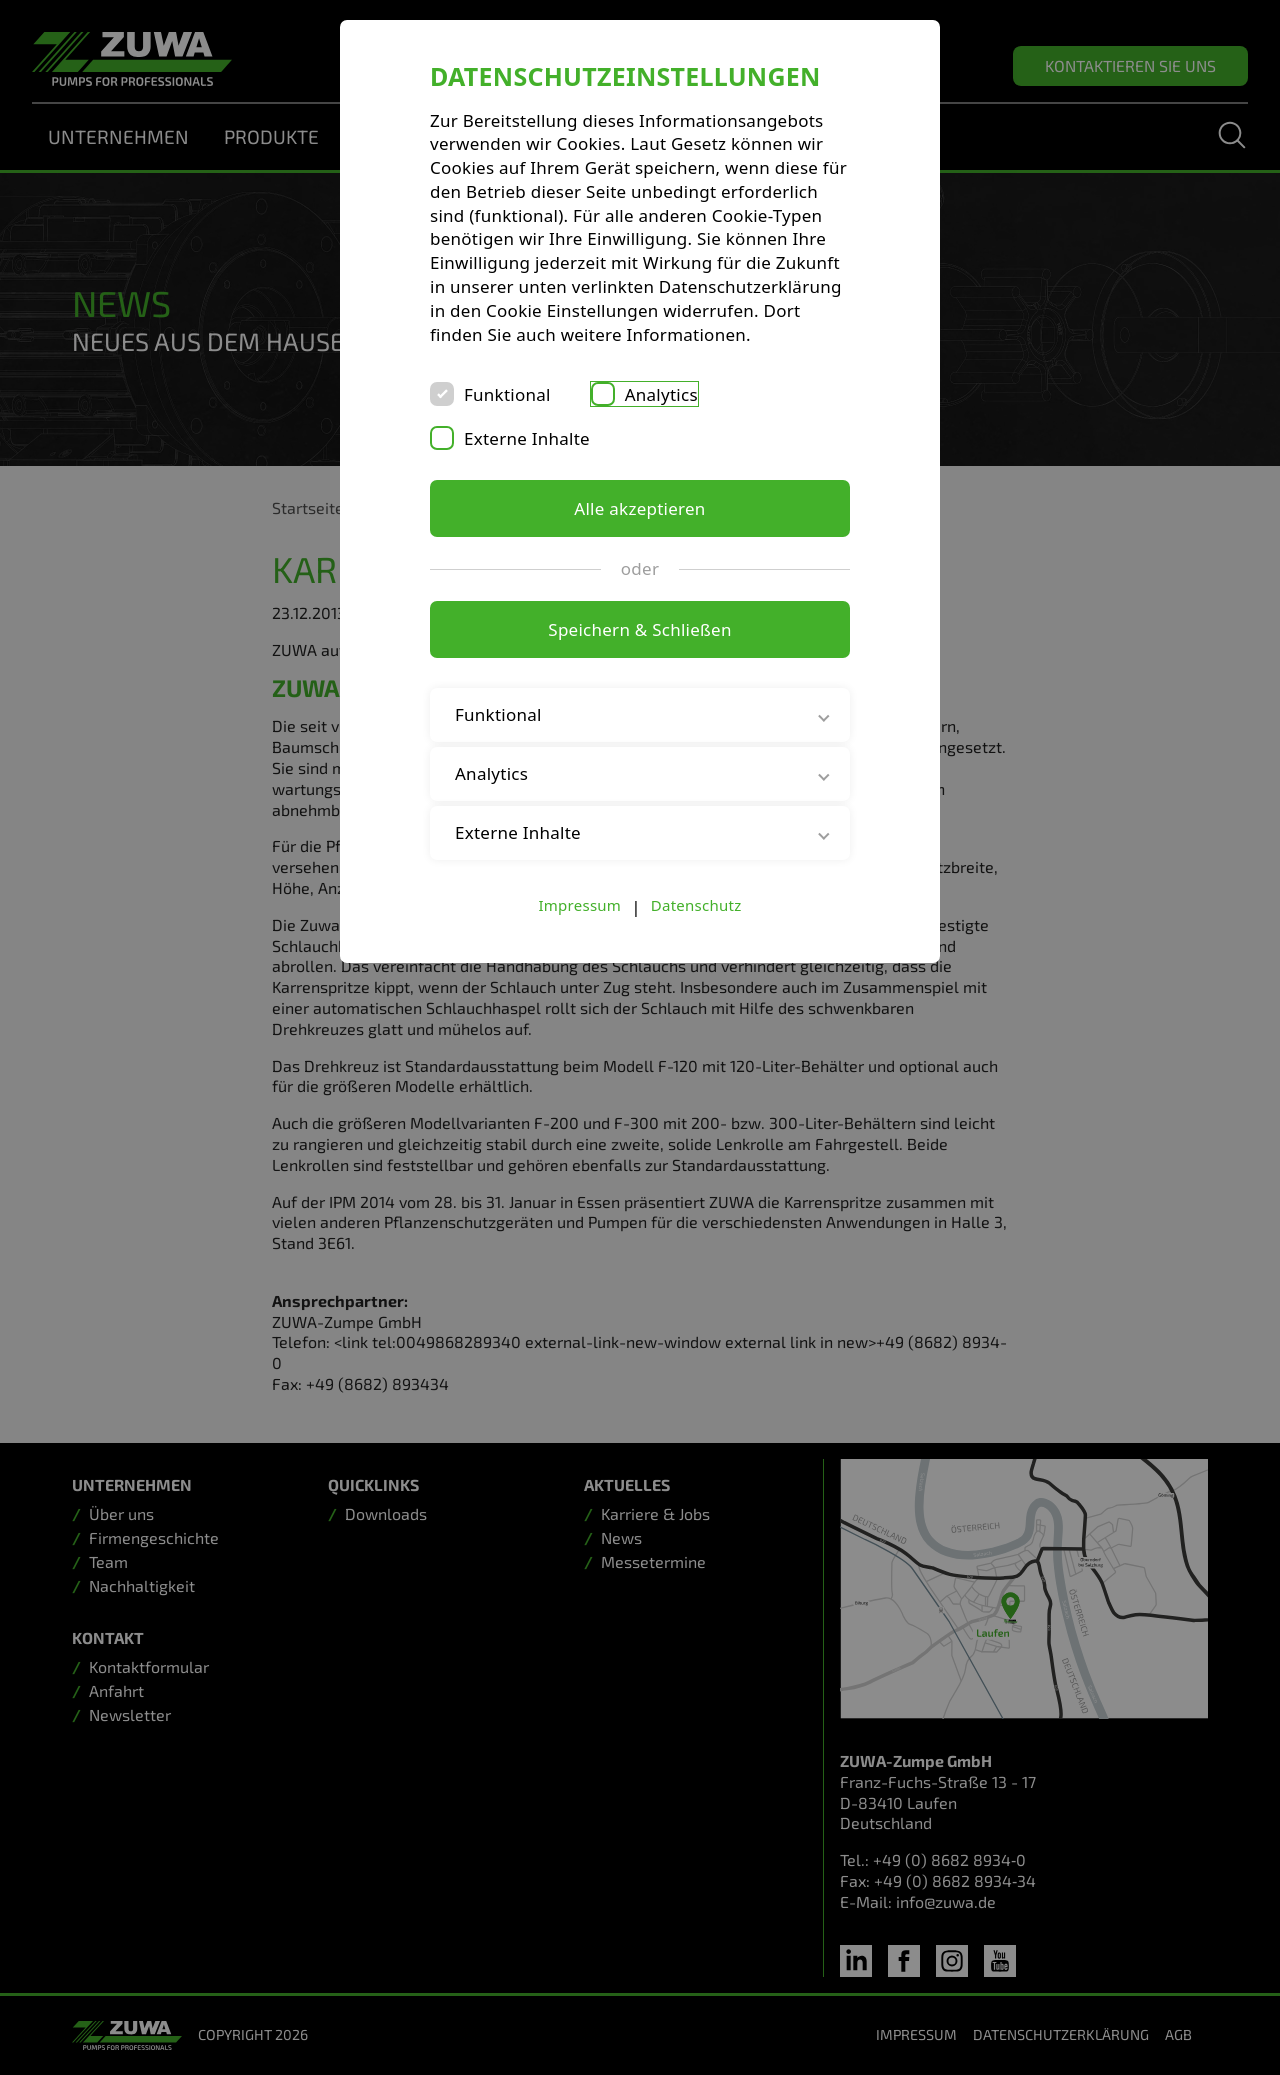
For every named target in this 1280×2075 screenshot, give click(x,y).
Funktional (507, 394)
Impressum (580, 905)
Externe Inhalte (527, 438)
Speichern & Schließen (639, 629)
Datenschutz (696, 905)
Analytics (661, 394)
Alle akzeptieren (639, 508)
